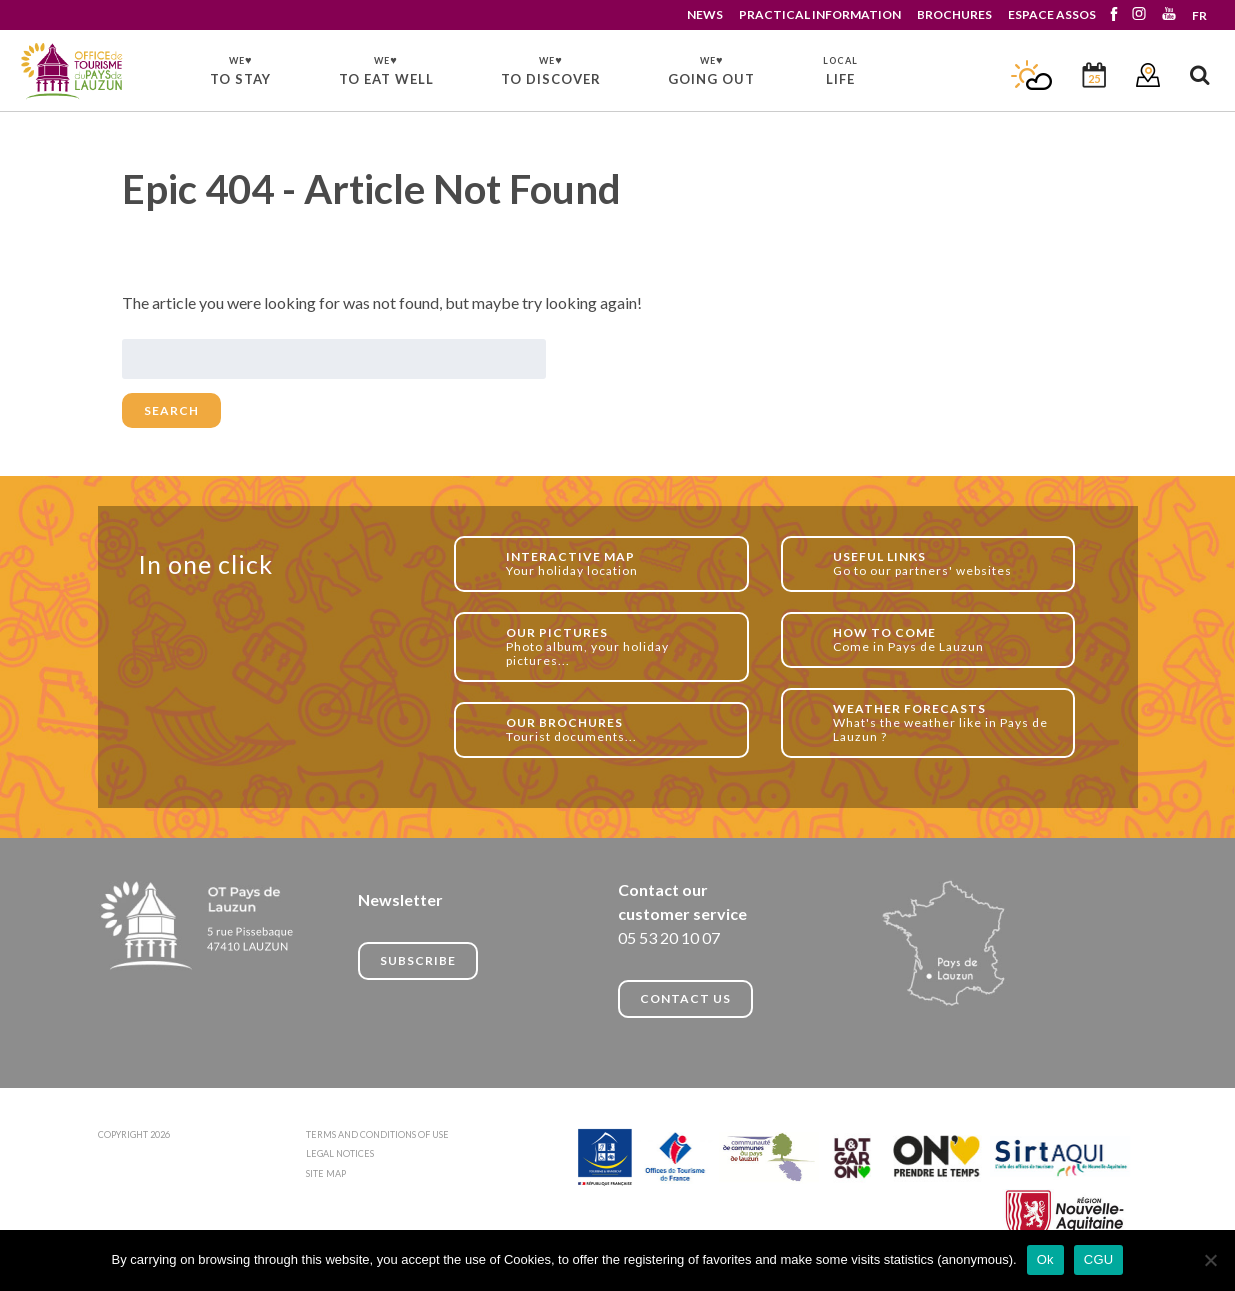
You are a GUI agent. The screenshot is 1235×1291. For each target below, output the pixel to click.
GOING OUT (711, 70)
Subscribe (418, 960)
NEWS (705, 14)
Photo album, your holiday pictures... (616, 646)
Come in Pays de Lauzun (943, 639)
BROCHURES (954, 14)
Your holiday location (616, 563)
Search (171, 410)
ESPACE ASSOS (1052, 14)
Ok (1045, 1259)
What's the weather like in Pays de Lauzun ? (943, 722)
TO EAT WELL (386, 70)
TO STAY (240, 70)
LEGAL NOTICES (340, 1153)
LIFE (840, 71)
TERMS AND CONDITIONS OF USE (377, 1134)
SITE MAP (326, 1173)
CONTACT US (685, 998)
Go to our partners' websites (943, 563)
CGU (1099, 1259)
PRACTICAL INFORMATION (820, 14)
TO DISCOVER (551, 70)
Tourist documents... (616, 729)
